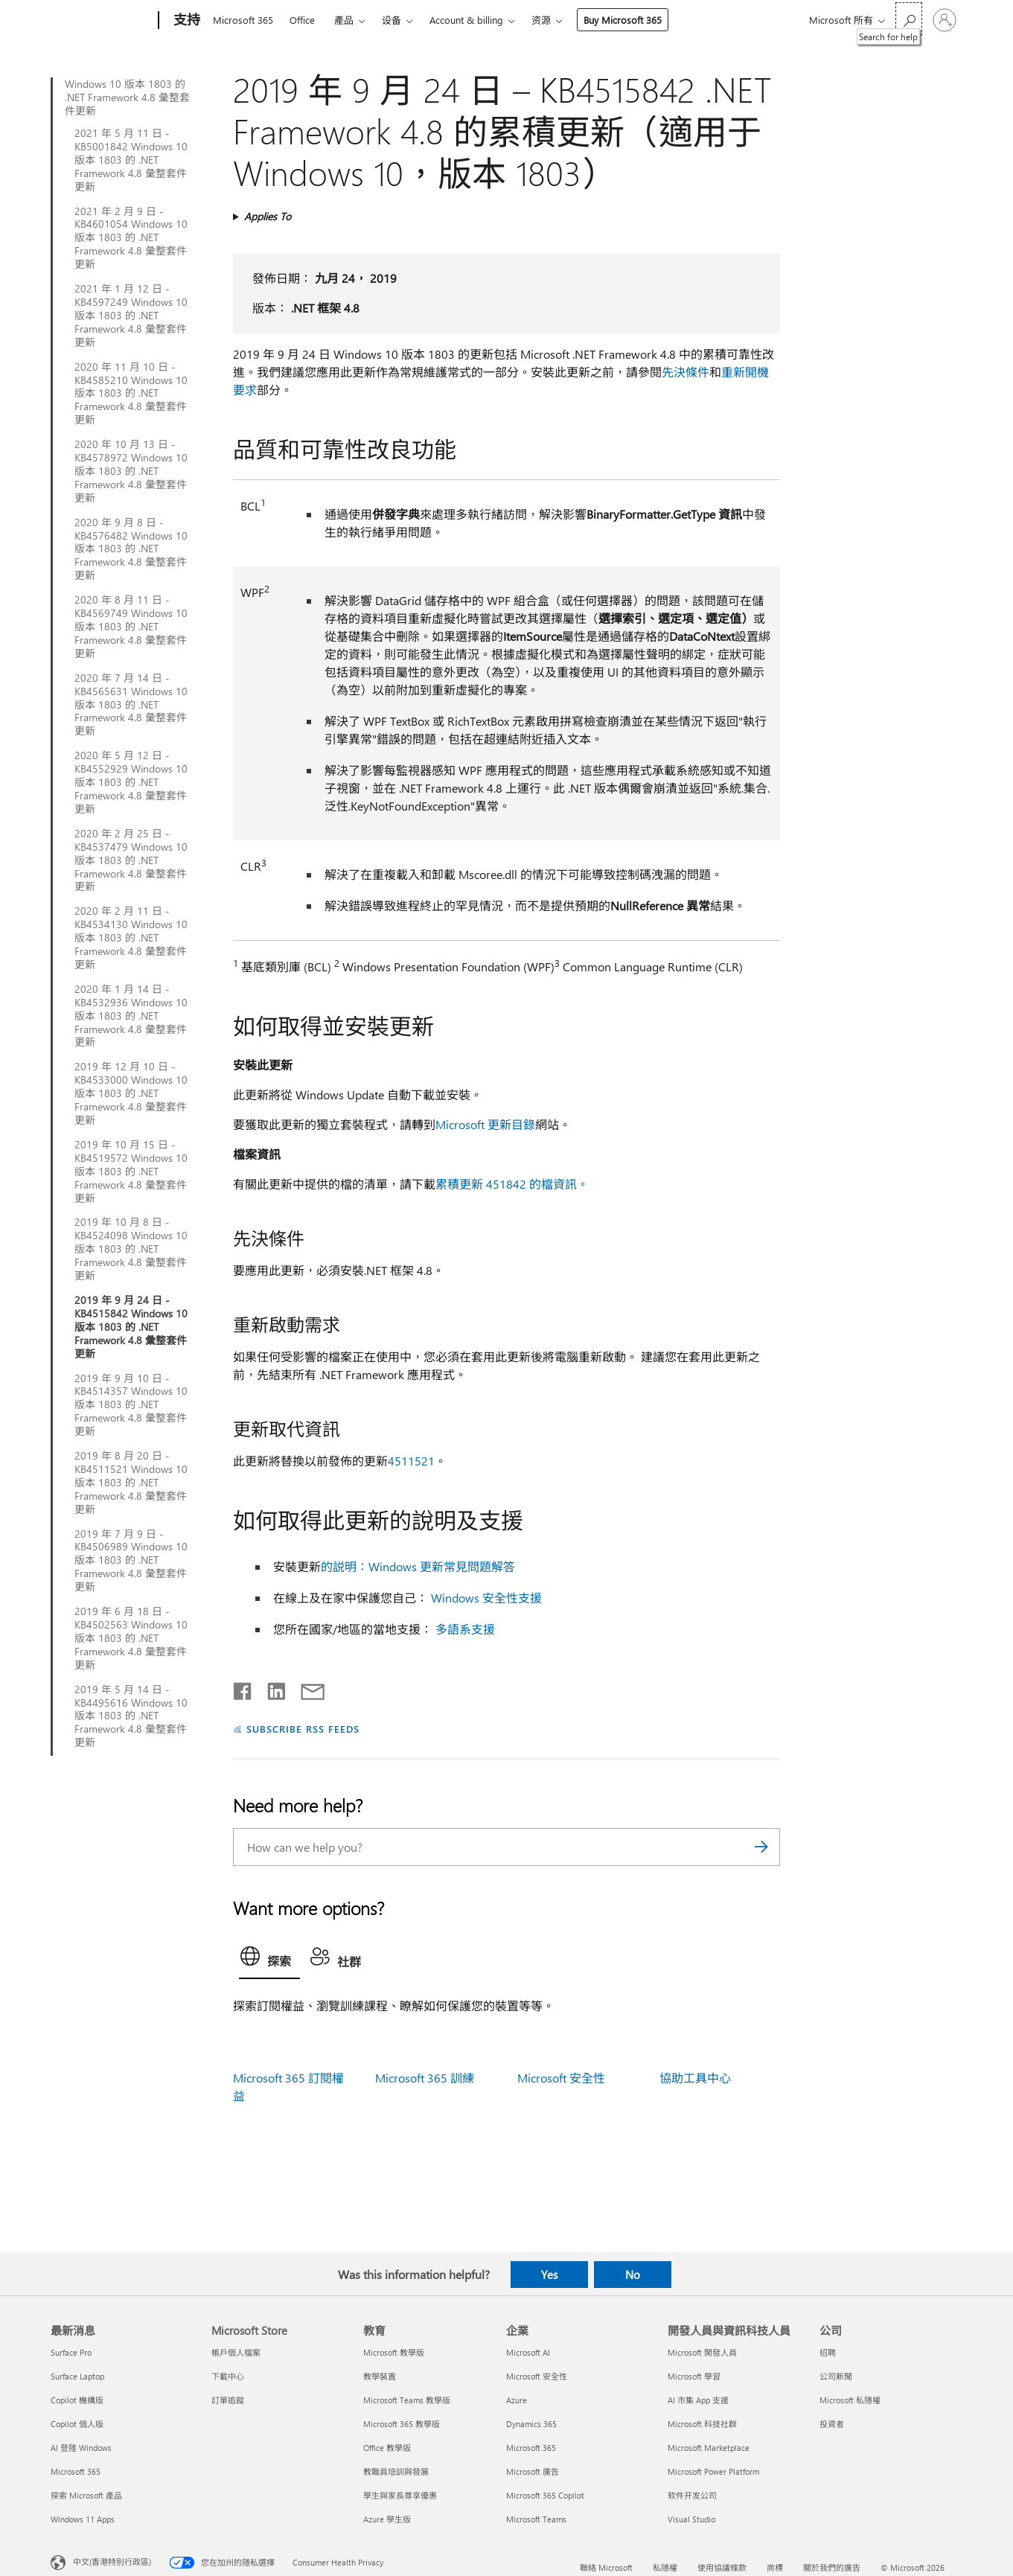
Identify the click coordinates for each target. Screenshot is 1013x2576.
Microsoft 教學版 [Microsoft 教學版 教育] (393, 2352)
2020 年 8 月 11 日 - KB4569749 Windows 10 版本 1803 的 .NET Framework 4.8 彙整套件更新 (131, 626)
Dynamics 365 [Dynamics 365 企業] (531, 2423)
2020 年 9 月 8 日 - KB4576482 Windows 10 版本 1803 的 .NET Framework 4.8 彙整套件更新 (131, 549)
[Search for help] (908, 19)
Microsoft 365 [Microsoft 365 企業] (531, 2447)
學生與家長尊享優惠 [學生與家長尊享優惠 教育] (400, 2495)
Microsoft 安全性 (561, 2078)
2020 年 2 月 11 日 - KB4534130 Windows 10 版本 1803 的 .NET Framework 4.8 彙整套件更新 (131, 937)
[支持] (185, 21)
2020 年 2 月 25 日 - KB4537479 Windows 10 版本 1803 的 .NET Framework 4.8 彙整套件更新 (131, 860)
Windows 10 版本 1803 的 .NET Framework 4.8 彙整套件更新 (127, 97)
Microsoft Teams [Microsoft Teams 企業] (536, 2519)
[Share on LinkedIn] (270, 1688)
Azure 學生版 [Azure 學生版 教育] (387, 2519)
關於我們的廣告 (831, 2567)
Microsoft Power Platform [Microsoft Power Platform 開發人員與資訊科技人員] (713, 2471)
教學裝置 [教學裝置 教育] (379, 2376)
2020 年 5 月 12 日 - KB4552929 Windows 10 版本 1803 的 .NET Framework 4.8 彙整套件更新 (131, 782)
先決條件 (685, 372)
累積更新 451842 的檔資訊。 (512, 1184)
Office (302, 19)
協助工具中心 (695, 2078)
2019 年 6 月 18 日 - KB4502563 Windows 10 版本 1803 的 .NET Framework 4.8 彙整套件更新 (131, 1638)
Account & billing (466, 19)
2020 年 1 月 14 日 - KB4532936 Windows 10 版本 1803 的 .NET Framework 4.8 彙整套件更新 (131, 1015)
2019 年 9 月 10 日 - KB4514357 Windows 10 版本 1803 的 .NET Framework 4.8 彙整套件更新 (131, 1405)
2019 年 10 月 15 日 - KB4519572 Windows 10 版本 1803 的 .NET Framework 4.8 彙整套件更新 (131, 1171)
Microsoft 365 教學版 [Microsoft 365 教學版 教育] (401, 2423)
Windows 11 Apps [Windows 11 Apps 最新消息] (83, 2519)
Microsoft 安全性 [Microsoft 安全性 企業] (536, 2376)
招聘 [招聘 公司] (827, 2352)
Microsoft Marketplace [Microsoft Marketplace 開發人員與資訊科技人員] (709, 2447)
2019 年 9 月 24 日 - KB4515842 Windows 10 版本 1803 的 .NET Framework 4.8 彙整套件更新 (131, 1327)
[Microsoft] (102, 21)
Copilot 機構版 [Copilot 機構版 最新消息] (77, 2400)
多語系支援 (465, 1629)
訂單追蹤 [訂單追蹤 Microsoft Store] (227, 2400)
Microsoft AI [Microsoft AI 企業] (528, 2352)
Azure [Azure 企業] (516, 2400)
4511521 (411, 1460)
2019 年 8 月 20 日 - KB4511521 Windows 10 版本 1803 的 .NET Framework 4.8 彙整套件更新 (131, 1482)
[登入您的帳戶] (944, 20)
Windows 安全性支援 (486, 1597)
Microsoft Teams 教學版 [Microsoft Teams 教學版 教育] (406, 2400)
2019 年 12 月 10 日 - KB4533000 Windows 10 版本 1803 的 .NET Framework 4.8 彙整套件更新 (131, 1093)
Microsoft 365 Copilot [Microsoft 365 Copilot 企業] (545, 2495)
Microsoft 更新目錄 (485, 1124)
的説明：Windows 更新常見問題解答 (418, 1566)
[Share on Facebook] (243, 1688)
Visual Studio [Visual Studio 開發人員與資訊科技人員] (691, 2519)
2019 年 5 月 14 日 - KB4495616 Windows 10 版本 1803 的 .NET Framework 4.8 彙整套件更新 (131, 1716)
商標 (775, 2567)
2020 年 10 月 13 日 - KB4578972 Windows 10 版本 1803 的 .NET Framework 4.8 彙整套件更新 (131, 471)
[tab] (269, 1959)
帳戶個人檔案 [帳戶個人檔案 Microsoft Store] (236, 2352)
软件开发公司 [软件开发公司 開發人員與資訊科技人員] (692, 2495)
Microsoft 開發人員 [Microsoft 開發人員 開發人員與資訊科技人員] (702, 2352)
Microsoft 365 (243, 19)
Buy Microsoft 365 (623, 19)
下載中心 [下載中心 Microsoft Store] (227, 2376)
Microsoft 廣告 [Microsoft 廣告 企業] (532, 2471)
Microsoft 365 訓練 (424, 2078)
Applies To (267, 216)
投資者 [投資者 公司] (831, 2423)
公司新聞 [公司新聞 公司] (835, 2376)
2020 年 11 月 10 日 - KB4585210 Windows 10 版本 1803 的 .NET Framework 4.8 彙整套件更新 (131, 393)
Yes (549, 2274)
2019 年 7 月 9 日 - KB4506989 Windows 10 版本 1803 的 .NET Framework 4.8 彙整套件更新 (131, 1560)
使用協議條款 (722, 2567)
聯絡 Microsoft (606, 2567)
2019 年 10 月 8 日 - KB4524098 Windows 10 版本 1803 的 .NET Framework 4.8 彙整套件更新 (131, 1248)
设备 (391, 19)
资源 (541, 19)
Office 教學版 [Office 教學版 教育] (387, 2447)
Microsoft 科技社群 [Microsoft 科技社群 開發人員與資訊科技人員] (702, 2423)
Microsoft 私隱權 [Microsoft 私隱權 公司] (850, 2400)
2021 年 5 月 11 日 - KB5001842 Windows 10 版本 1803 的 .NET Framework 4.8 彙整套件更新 (131, 160)
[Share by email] (306, 1688)
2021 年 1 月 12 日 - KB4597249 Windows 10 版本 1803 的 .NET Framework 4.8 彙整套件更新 (131, 315)
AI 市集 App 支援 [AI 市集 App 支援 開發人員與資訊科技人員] (698, 2400)
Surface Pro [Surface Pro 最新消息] (71, 2352)
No (632, 2274)
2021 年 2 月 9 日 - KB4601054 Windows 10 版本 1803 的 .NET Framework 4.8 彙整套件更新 (131, 238)
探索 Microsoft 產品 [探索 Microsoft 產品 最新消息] (86, 2495)
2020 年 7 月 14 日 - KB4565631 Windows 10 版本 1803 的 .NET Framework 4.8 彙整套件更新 (131, 704)
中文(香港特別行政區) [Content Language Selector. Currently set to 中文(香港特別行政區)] (112, 2561)
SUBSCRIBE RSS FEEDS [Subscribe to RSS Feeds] (302, 1728)
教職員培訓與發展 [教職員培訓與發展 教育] (396, 2471)
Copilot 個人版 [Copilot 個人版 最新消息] (77, 2423)
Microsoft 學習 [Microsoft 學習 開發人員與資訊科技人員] (694, 2376)
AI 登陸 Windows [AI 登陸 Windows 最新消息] (81, 2447)
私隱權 (665, 2567)
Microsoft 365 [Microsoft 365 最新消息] (75, 2471)
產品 (344, 19)
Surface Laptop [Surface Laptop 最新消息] (77, 2376)
